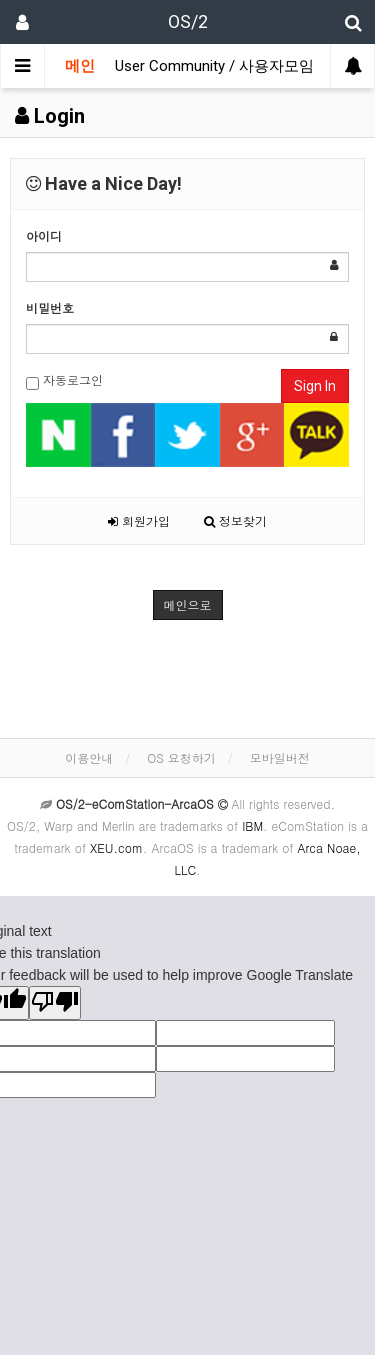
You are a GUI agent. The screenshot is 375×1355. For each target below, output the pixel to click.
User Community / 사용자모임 (214, 66)
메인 (80, 66)
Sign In (315, 386)
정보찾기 (235, 520)
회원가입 (139, 520)
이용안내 (89, 757)
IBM (252, 825)
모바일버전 (280, 757)
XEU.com (116, 847)
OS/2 (188, 21)
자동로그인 (64, 380)
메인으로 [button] (188, 604)
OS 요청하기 (181, 757)
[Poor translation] (55, 1003)
